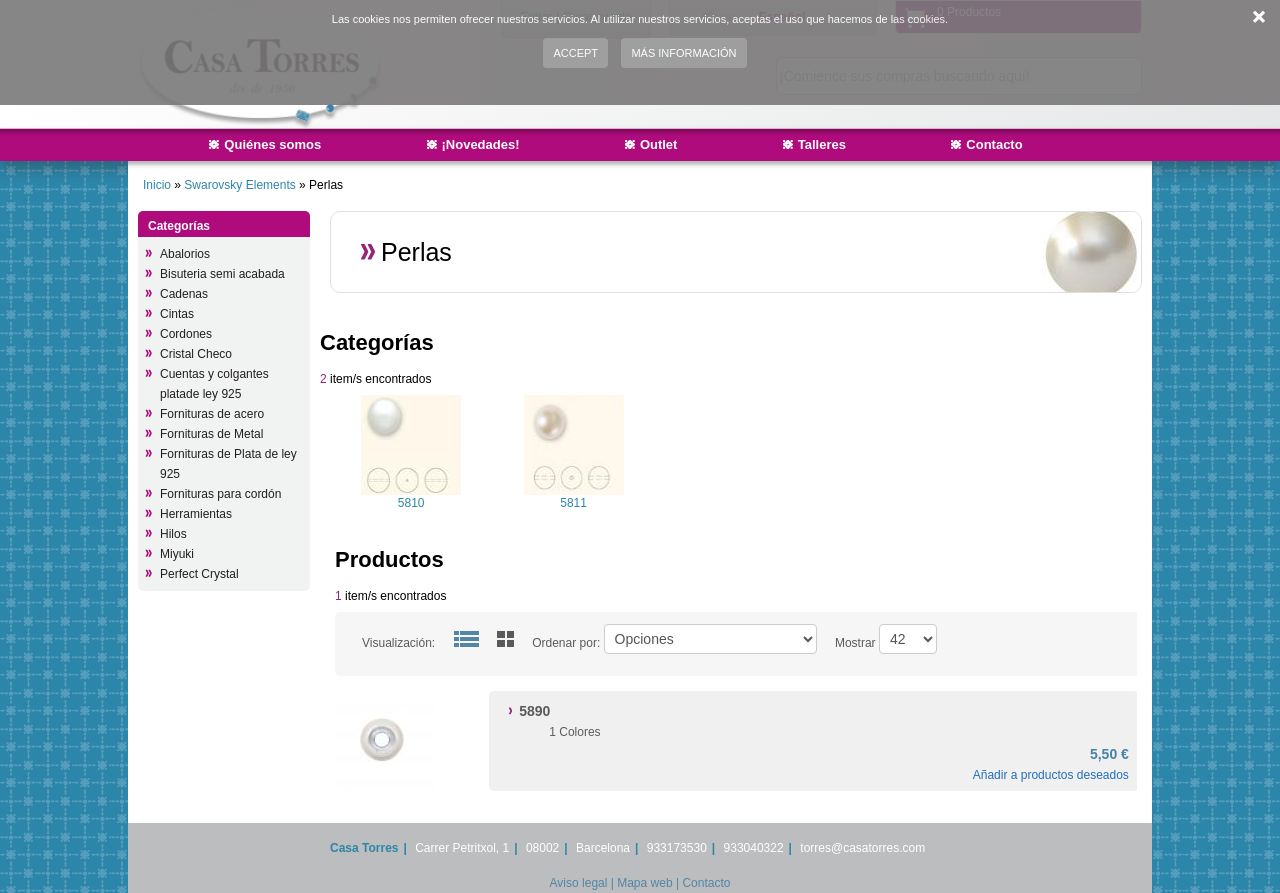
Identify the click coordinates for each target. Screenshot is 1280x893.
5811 (573, 503)
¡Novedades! (481, 144)
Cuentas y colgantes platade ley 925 (214, 384)
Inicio (157, 185)
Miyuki (177, 554)
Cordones (186, 334)
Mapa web (644, 883)
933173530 (677, 848)
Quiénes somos (272, 144)
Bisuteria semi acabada (222, 274)
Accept (575, 53)
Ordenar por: (566, 643)
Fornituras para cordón (220, 494)
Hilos (173, 534)
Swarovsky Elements (241, 185)
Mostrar (855, 643)
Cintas (177, 314)
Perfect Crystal (199, 574)
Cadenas (184, 294)
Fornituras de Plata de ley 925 (228, 464)
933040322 (754, 848)
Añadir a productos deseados (1051, 775)
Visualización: (398, 643)
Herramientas (196, 514)
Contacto (994, 144)
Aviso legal (579, 883)
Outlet (659, 144)
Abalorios (185, 254)
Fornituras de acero (212, 414)
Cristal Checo (196, 354)
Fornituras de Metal (211, 434)
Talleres (822, 144)
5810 (411, 503)
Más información (683, 53)
